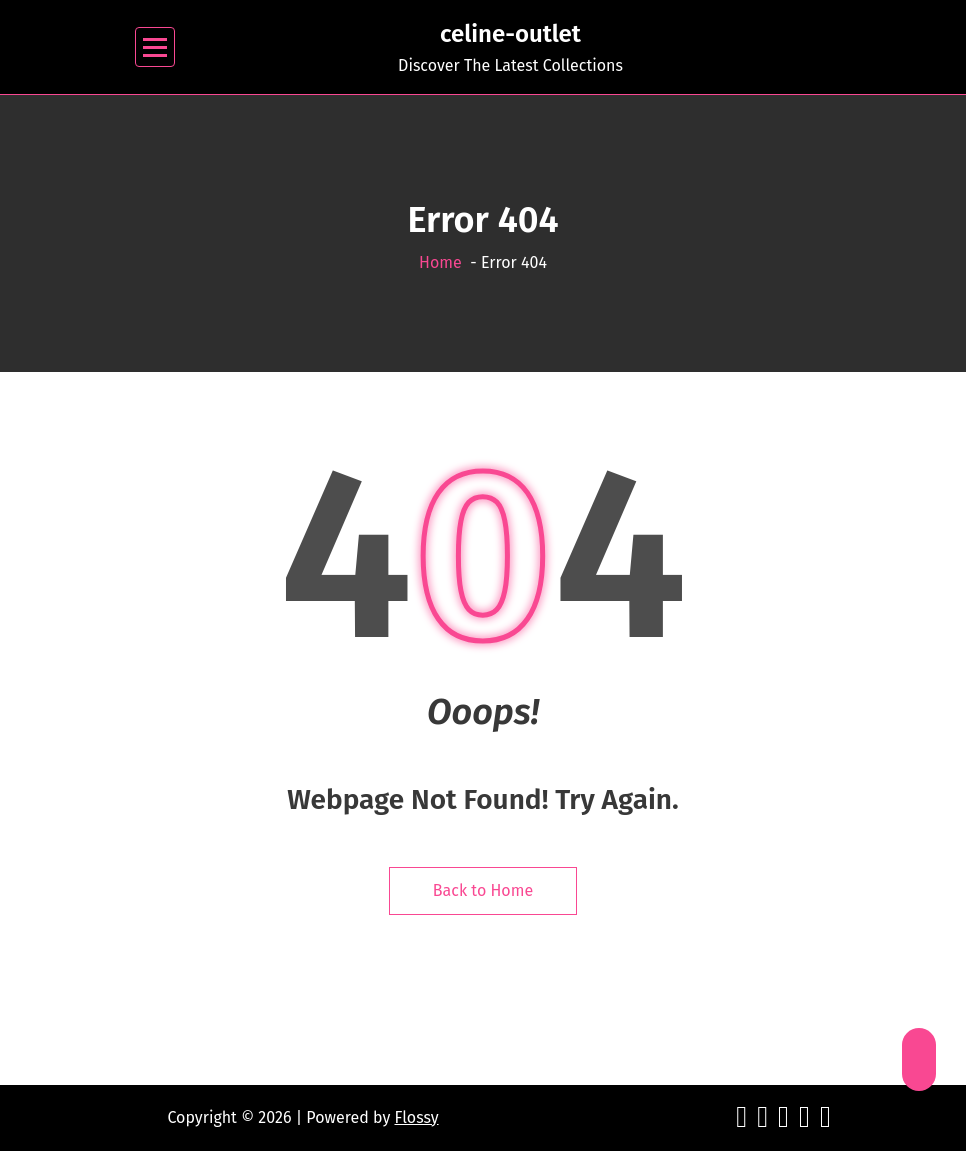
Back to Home (483, 890)
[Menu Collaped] (155, 47)
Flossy (417, 1117)
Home (440, 262)
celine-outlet (510, 34)
